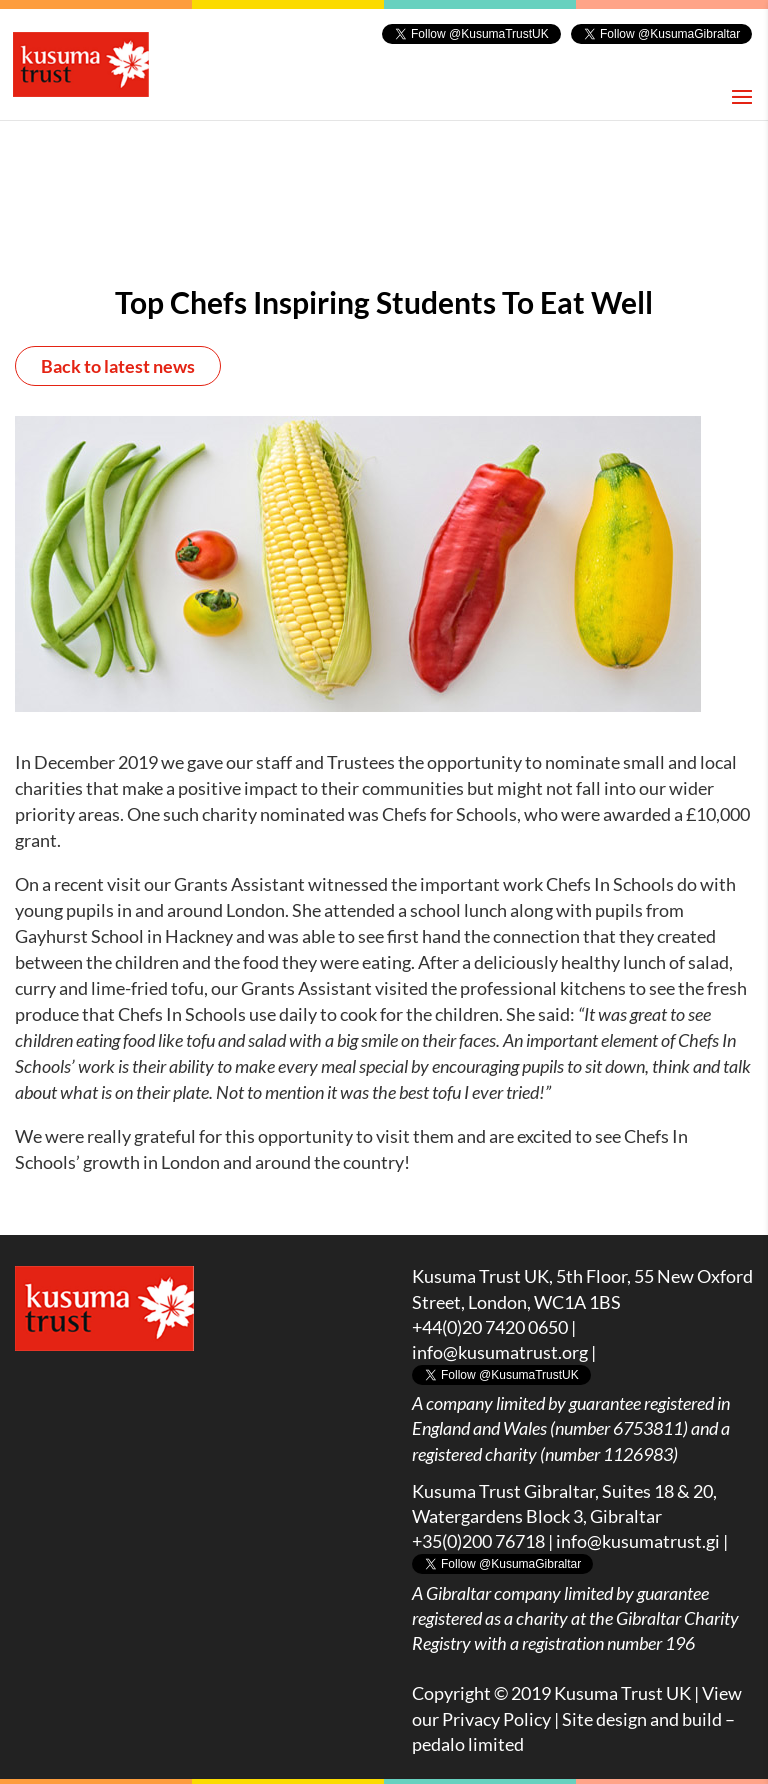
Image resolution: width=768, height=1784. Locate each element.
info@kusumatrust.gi (638, 1541)
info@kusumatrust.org (500, 1352)
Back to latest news (118, 366)
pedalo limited (468, 1744)
